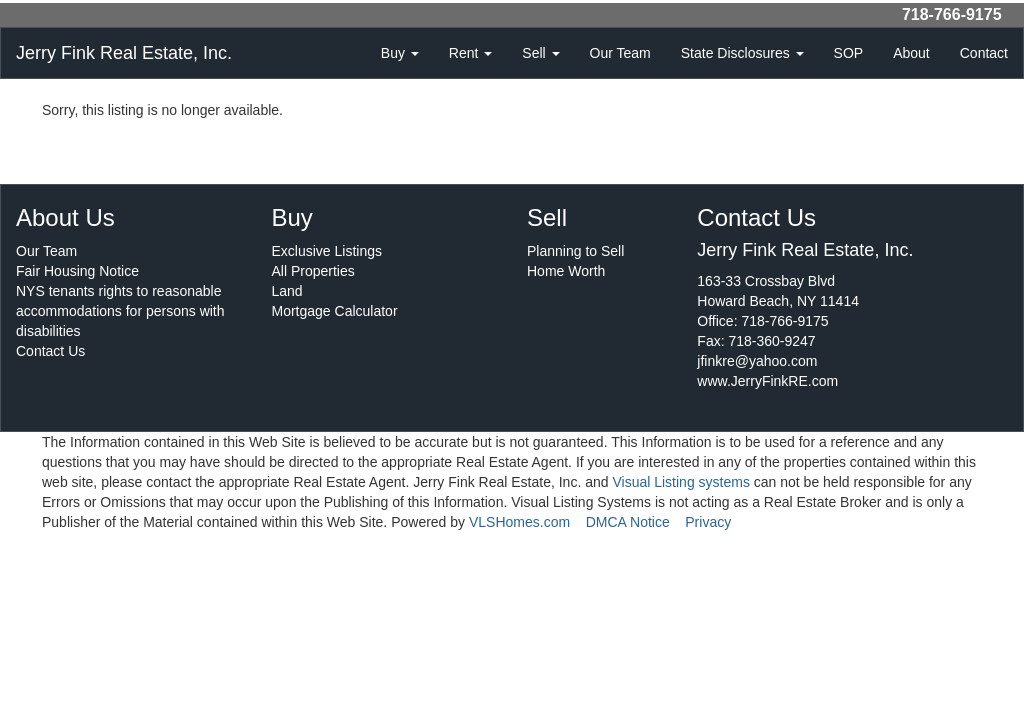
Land (287, 291)
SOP (849, 53)
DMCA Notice (628, 522)
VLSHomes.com (519, 522)
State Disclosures (742, 53)
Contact (984, 53)
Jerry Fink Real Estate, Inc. (124, 53)
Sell (540, 53)
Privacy (708, 522)
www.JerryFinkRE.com (767, 381)
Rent (470, 53)
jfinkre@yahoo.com (757, 361)
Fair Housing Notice (77, 271)
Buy (400, 53)
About (911, 53)
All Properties (313, 271)
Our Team (620, 53)
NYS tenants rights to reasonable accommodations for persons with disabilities (120, 311)
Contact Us (50, 351)
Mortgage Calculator (335, 311)
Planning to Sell (575, 251)
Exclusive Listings (327, 251)
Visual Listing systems (680, 482)
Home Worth (566, 271)
